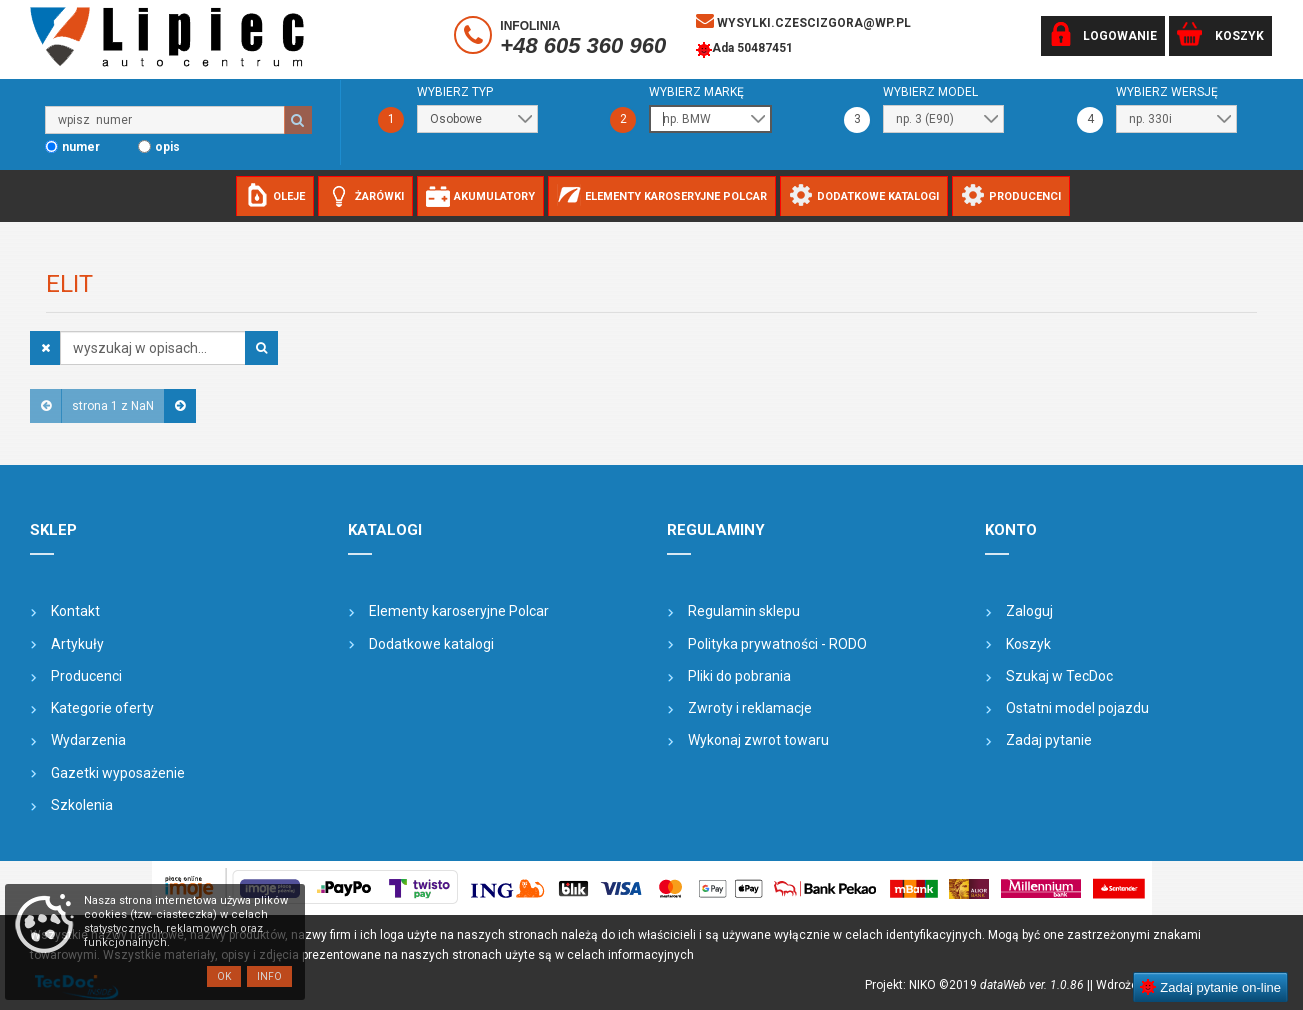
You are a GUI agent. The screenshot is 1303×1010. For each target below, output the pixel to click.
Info (269, 976)
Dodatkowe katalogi (431, 644)
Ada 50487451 (744, 50)
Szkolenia (82, 805)
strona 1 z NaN (113, 406)
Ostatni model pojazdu (1077, 708)
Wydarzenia (88, 740)
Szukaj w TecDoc (1059, 676)
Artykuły (77, 644)
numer (81, 147)
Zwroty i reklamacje (750, 708)
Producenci (86, 676)
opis (167, 147)
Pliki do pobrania (739, 676)
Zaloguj (1029, 611)
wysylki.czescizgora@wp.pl (803, 21)
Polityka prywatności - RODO (777, 644)
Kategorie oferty (102, 708)
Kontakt (75, 611)
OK (224, 976)
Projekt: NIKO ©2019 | (977, 985)
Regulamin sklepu (744, 611)
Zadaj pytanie (1049, 740)
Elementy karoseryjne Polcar (459, 611)
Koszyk (1028, 644)
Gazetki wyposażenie (118, 773)
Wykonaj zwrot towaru (758, 740)
